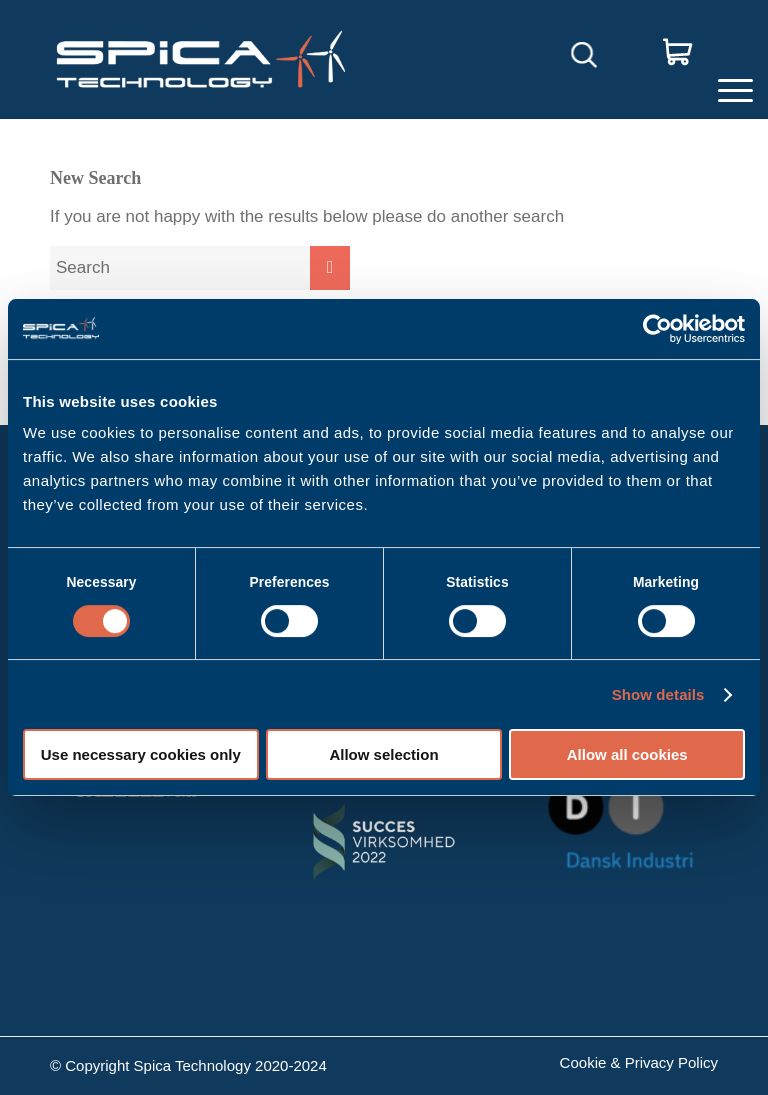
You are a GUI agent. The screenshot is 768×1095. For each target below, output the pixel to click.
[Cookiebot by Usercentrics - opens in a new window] (657, 329)
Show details (658, 694)
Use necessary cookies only (141, 754)
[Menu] (730, 59)
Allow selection (383, 754)
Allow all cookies (627, 754)
